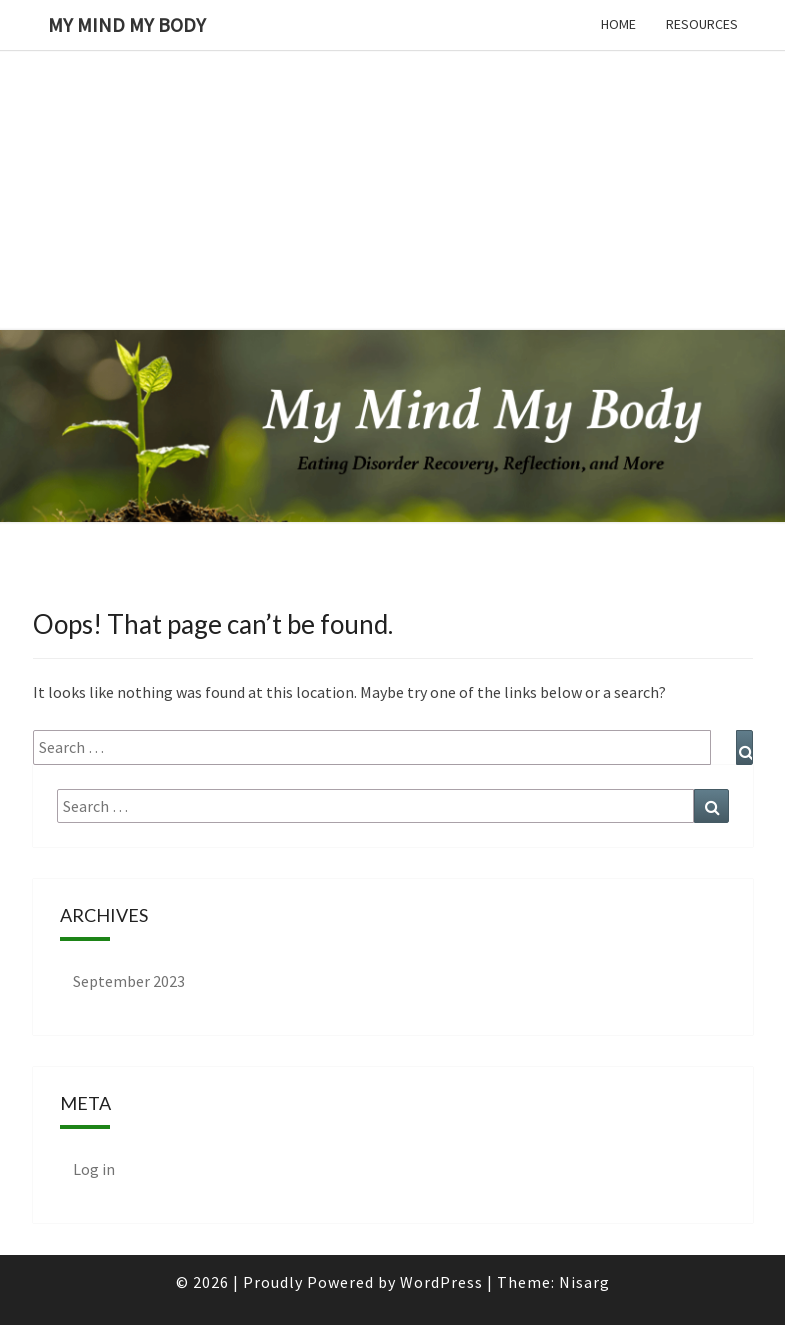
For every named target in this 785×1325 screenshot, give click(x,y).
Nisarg (584, 1282)
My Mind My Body (127, 24)
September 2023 (129, 981)
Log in (94, 1169)
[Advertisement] (392, 140)
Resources (702, 24)
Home (618, 24)
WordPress (441, 1282)
